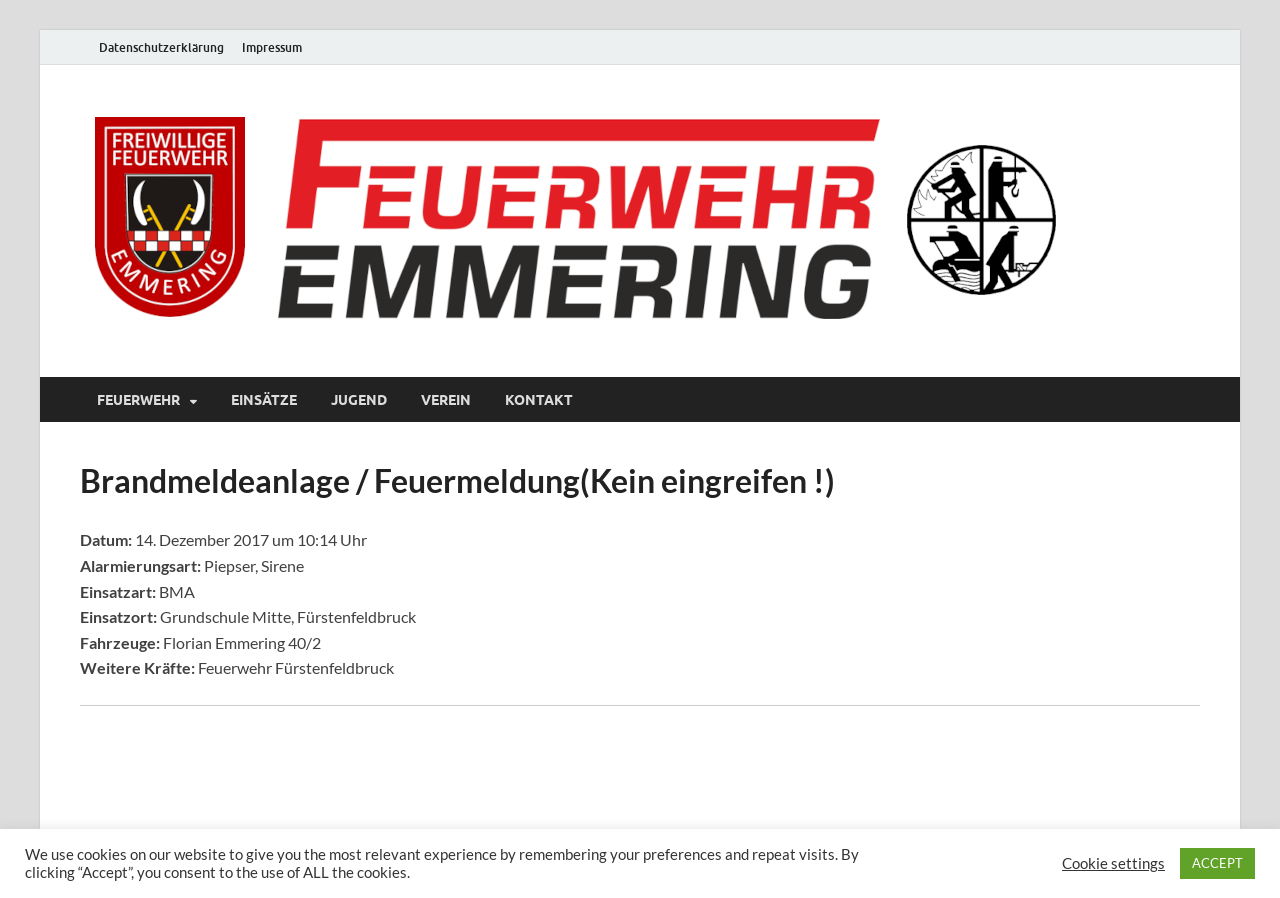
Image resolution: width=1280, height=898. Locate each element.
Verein (446, 400)
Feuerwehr (138, 400)
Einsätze (264, 400)
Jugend (359, 400)
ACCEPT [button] (1217, 863)
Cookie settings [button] (1113, 863)
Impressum (272, 47)
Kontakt (539, 400)
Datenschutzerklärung (161, 47)
